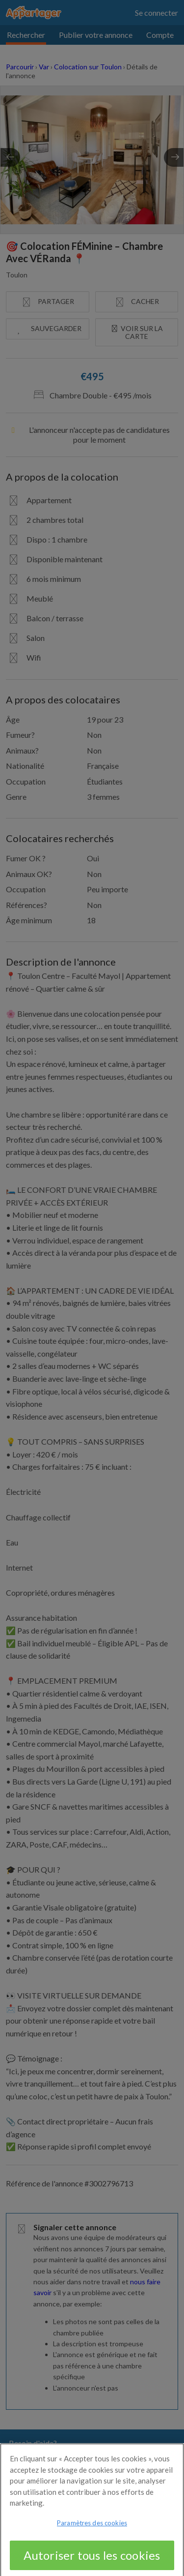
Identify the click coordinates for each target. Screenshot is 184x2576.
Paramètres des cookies (92, 2533)
